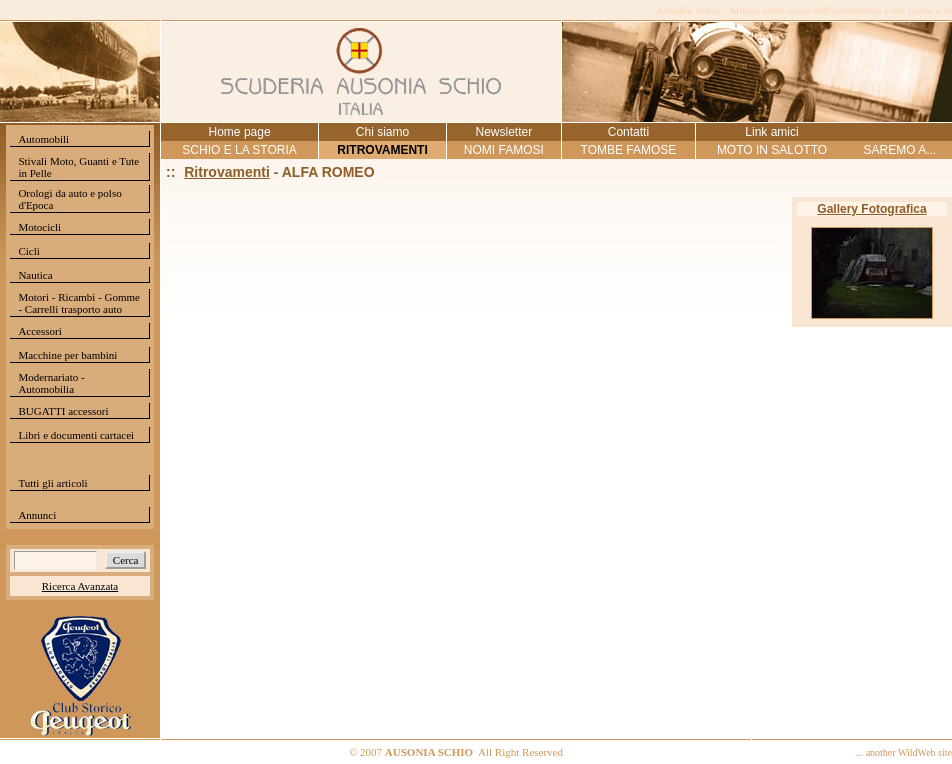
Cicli (28, 251)
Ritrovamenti (227, 172)
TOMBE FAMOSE (629, 150)
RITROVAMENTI (382, 150)
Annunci (37, 515)
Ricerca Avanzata (80, 586)
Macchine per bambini (67, 355)
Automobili (43, 139)
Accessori (39, 331)
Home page (240, 132)
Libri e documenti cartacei (76, 435)
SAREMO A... (900, 150)
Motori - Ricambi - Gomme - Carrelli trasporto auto (79, 303)
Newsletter (503, 132)
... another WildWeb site (904, 752)
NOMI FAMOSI (504, 150)
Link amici (771, 132)
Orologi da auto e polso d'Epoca (69, 199)
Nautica (35, 275)
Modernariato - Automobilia (51, 383)
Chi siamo (382, 132)
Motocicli (39, 227)
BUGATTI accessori (63, 411)
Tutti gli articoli (52, 483)
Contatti (628, 132)
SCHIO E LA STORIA (239, 150)
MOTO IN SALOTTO (772, 150)
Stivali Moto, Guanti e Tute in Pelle (78, 167)
